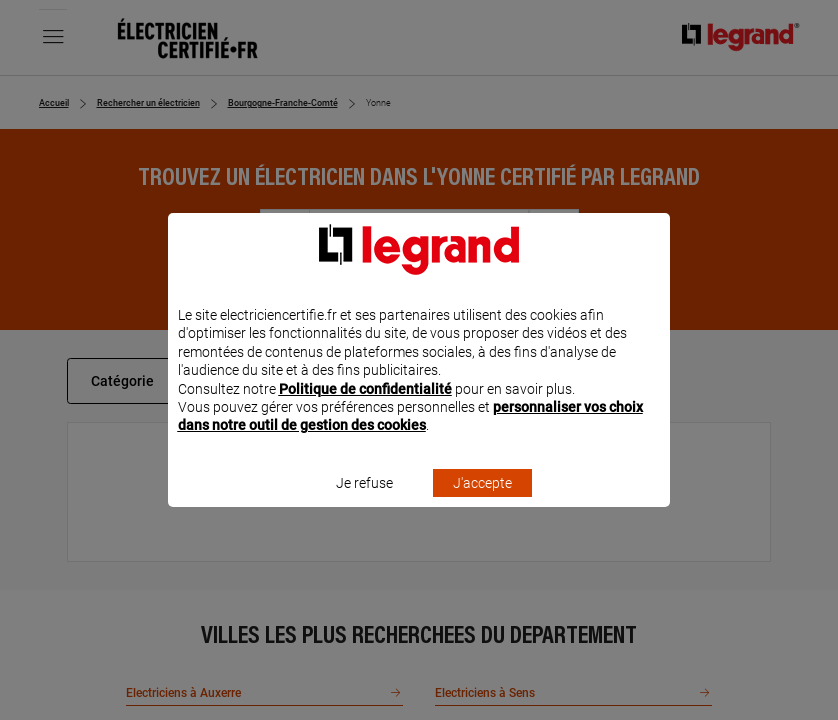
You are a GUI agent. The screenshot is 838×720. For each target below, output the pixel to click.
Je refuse (364, 509)
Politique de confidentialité (365, 415)
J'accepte (482, 509)
